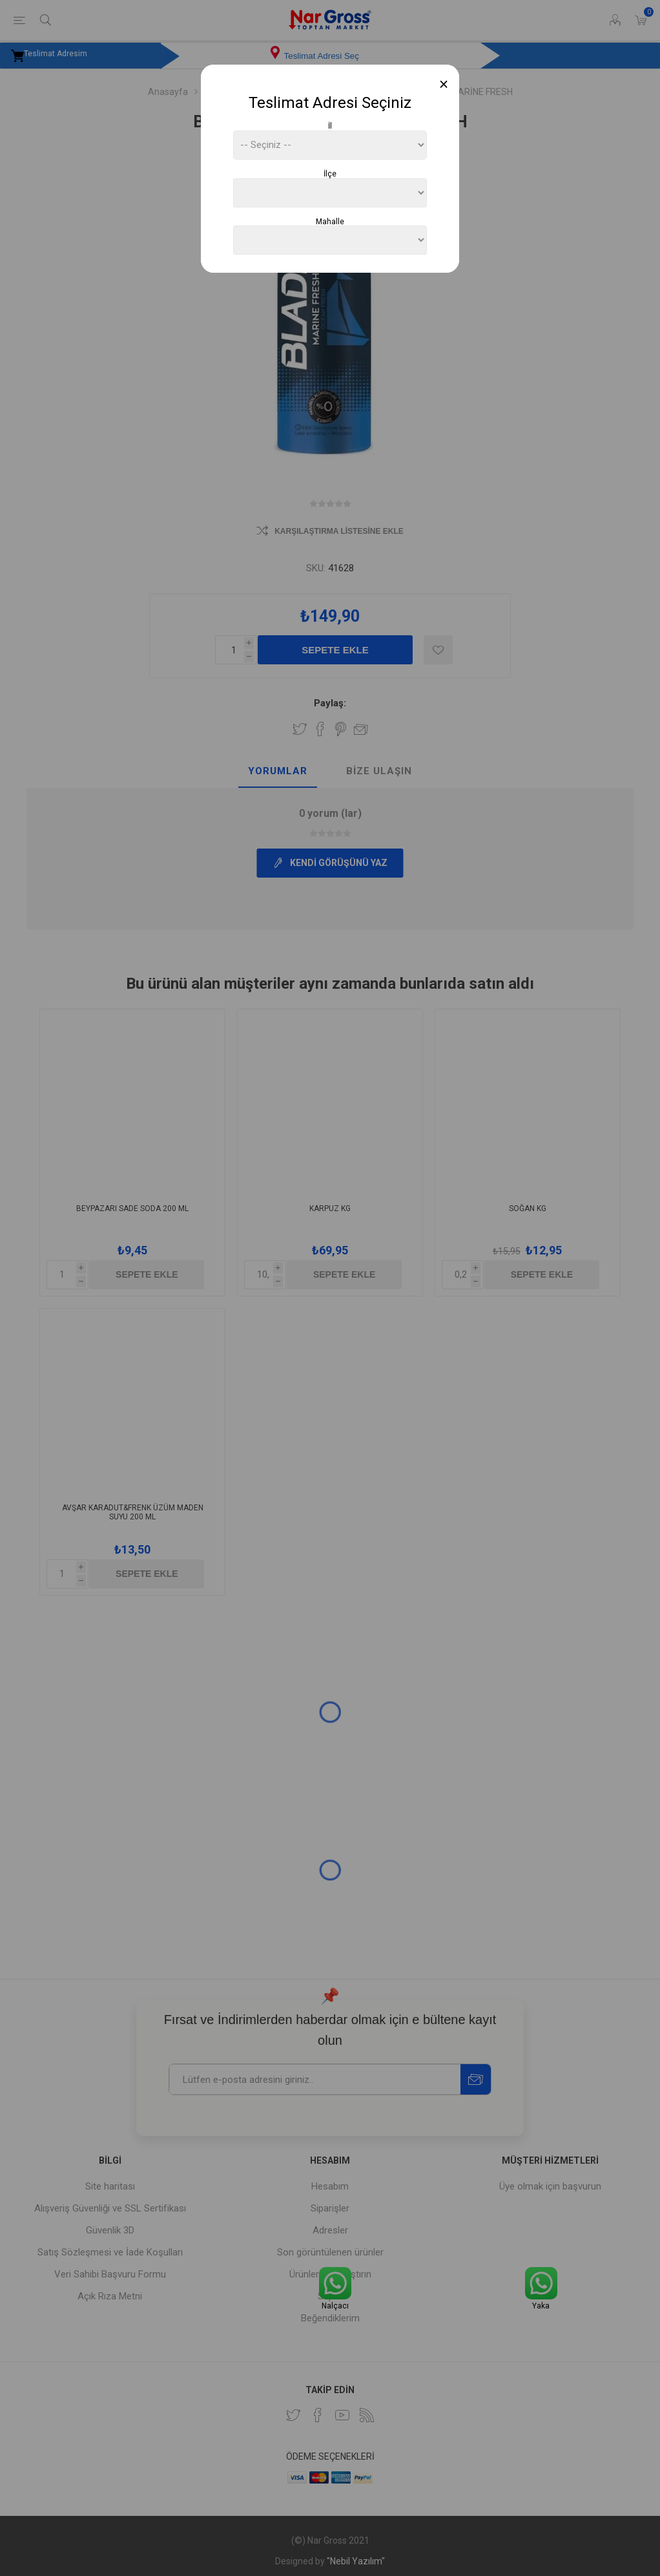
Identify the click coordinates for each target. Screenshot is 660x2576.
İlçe (330, 173)
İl (330, 126)
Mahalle (330, 221)
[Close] (444, 84)
